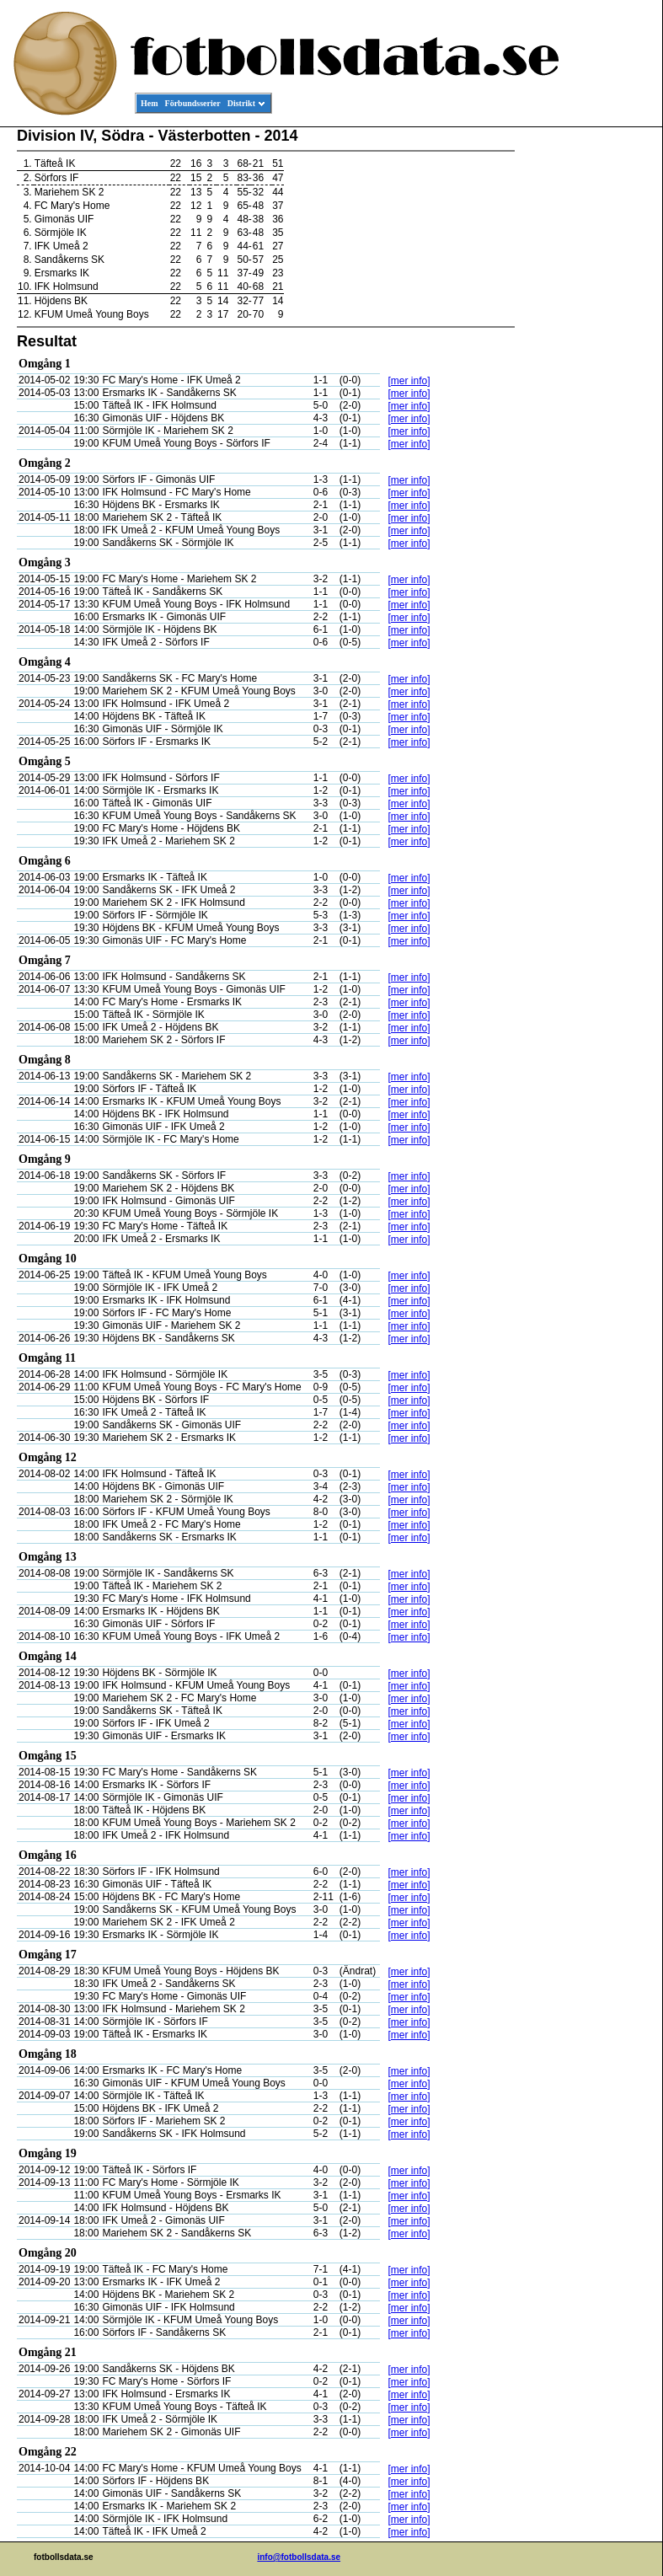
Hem (149, 103)
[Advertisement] (586, 384)
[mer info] (409, 381)
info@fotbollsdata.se (298, 2557)
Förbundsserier (193, 103)
